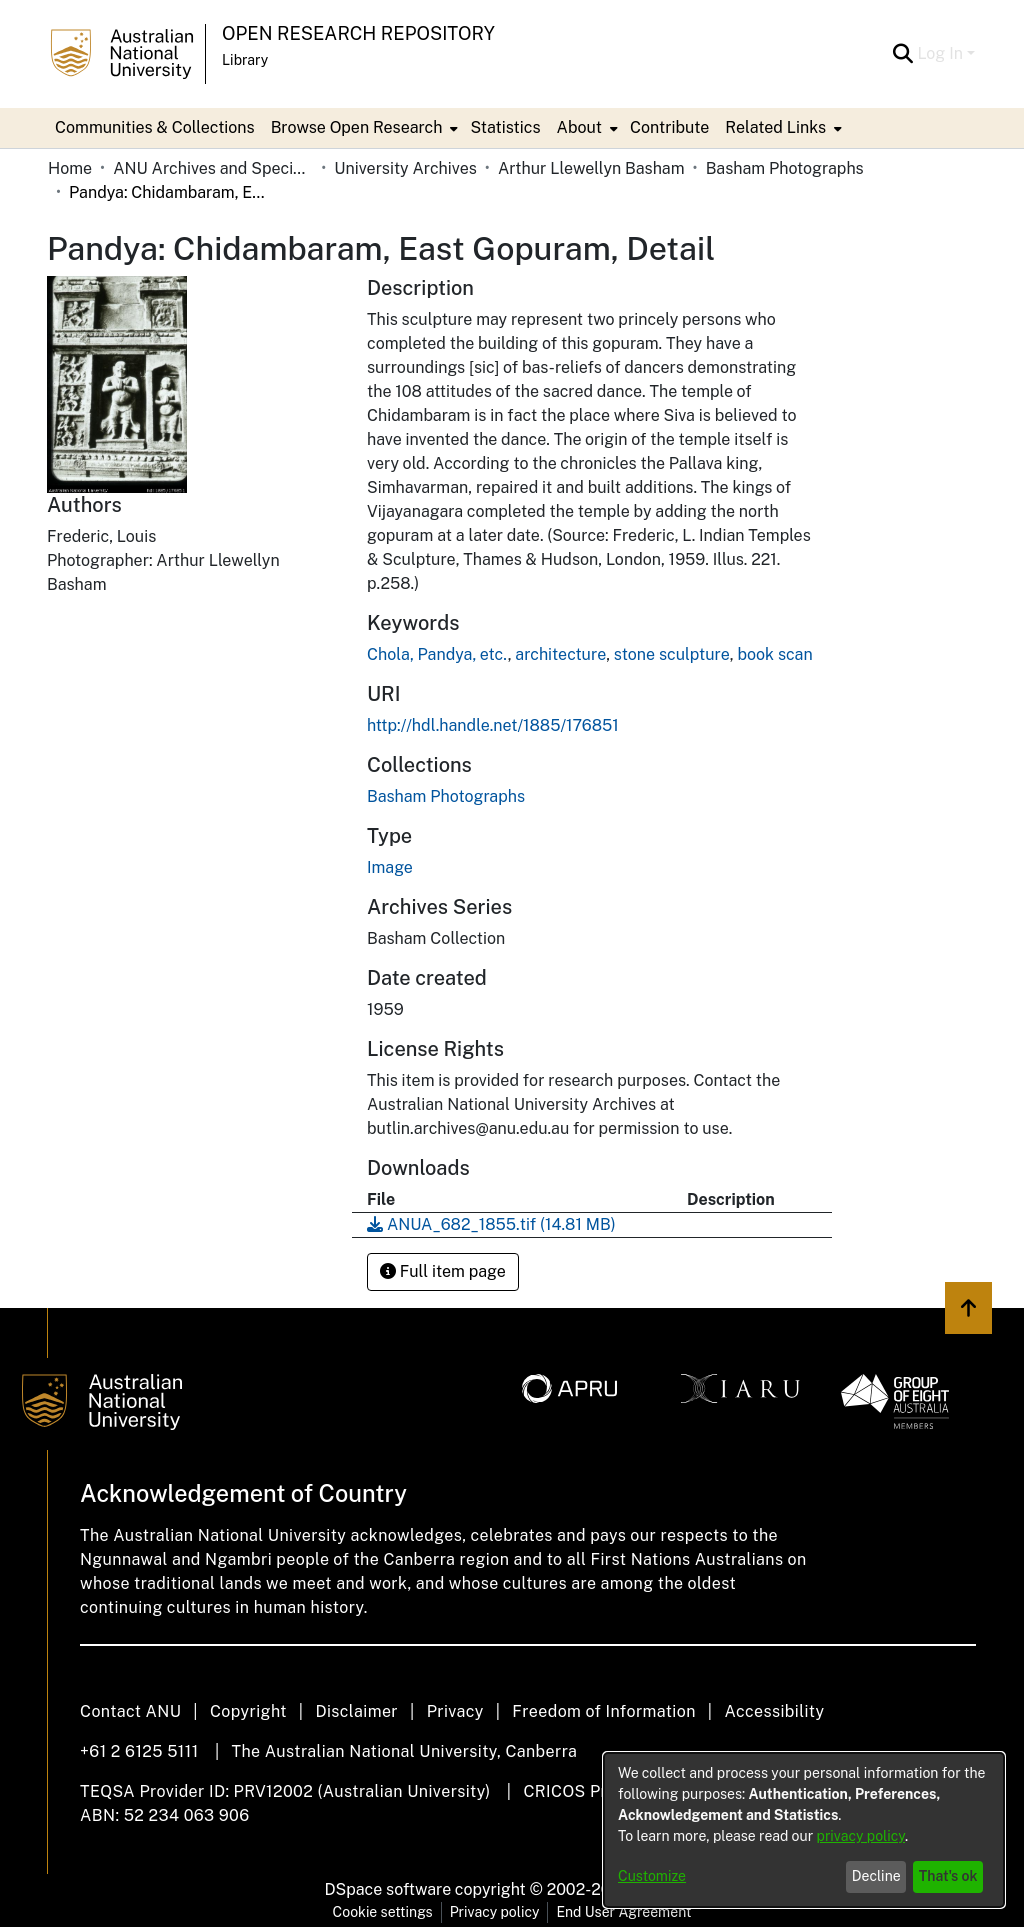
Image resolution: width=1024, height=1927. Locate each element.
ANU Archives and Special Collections (213, 168)
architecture (560, 654)
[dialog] (804, 1830)
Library (245, 60)
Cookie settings (383, 1912)
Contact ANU (130, 1711)
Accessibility (774, 1711)
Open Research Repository (358, 33)
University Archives (405, 168)
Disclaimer (356, 1711)
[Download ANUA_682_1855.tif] (491, 1224)
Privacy (455, 1711)
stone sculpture (672, 654)
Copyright (248, 1711)
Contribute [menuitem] (669, 127)
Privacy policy (495, 1912)
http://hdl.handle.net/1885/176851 (493, 725)
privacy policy (861, 1836)
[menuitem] (363, 128)
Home (70, 168)
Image (390, 867)
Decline (876, 1876)
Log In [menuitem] (940, 53)
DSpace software (388, 1889)
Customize (652, 1876)
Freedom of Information (603, 1711)
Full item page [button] (443, 1271)
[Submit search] (902, 54)
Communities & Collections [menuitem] (155, 127)
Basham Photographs (785, 168)
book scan (774, 654)
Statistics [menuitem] (505, 127)
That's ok (948, 1876)
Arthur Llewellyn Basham (591, 168)
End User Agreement (623, 1912)
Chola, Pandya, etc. (437, 654)
